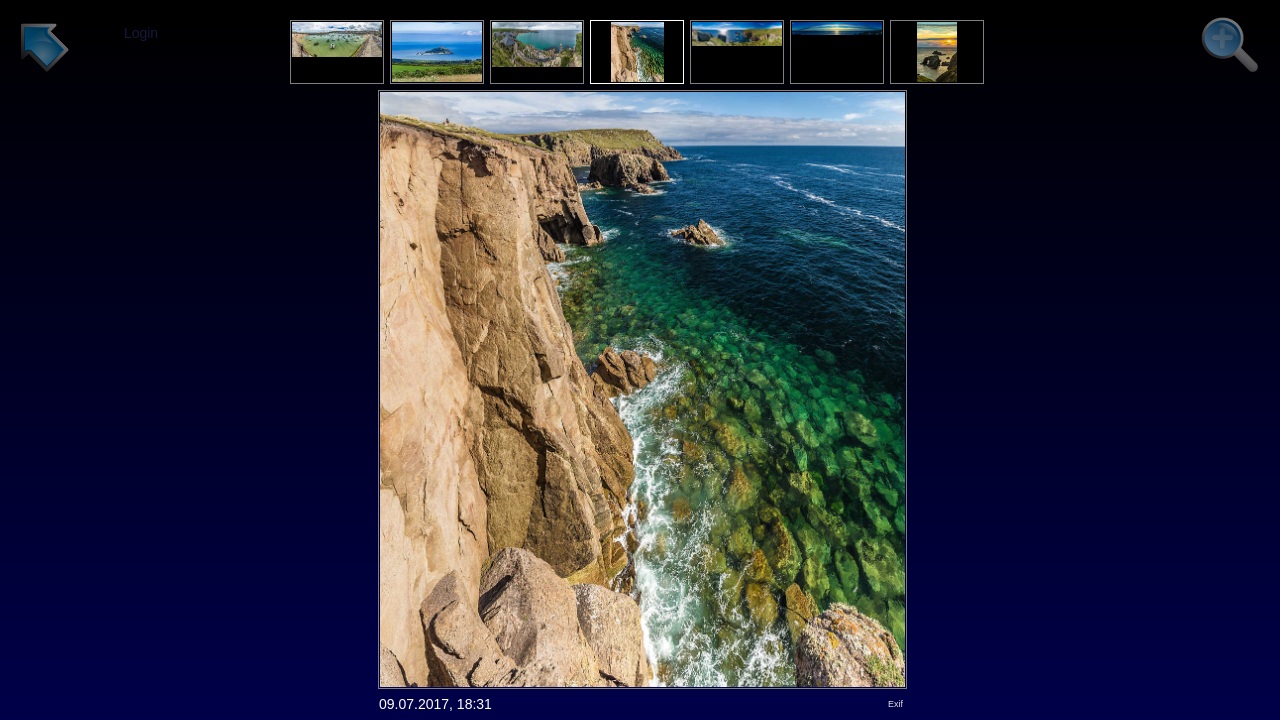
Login (141, 33)
